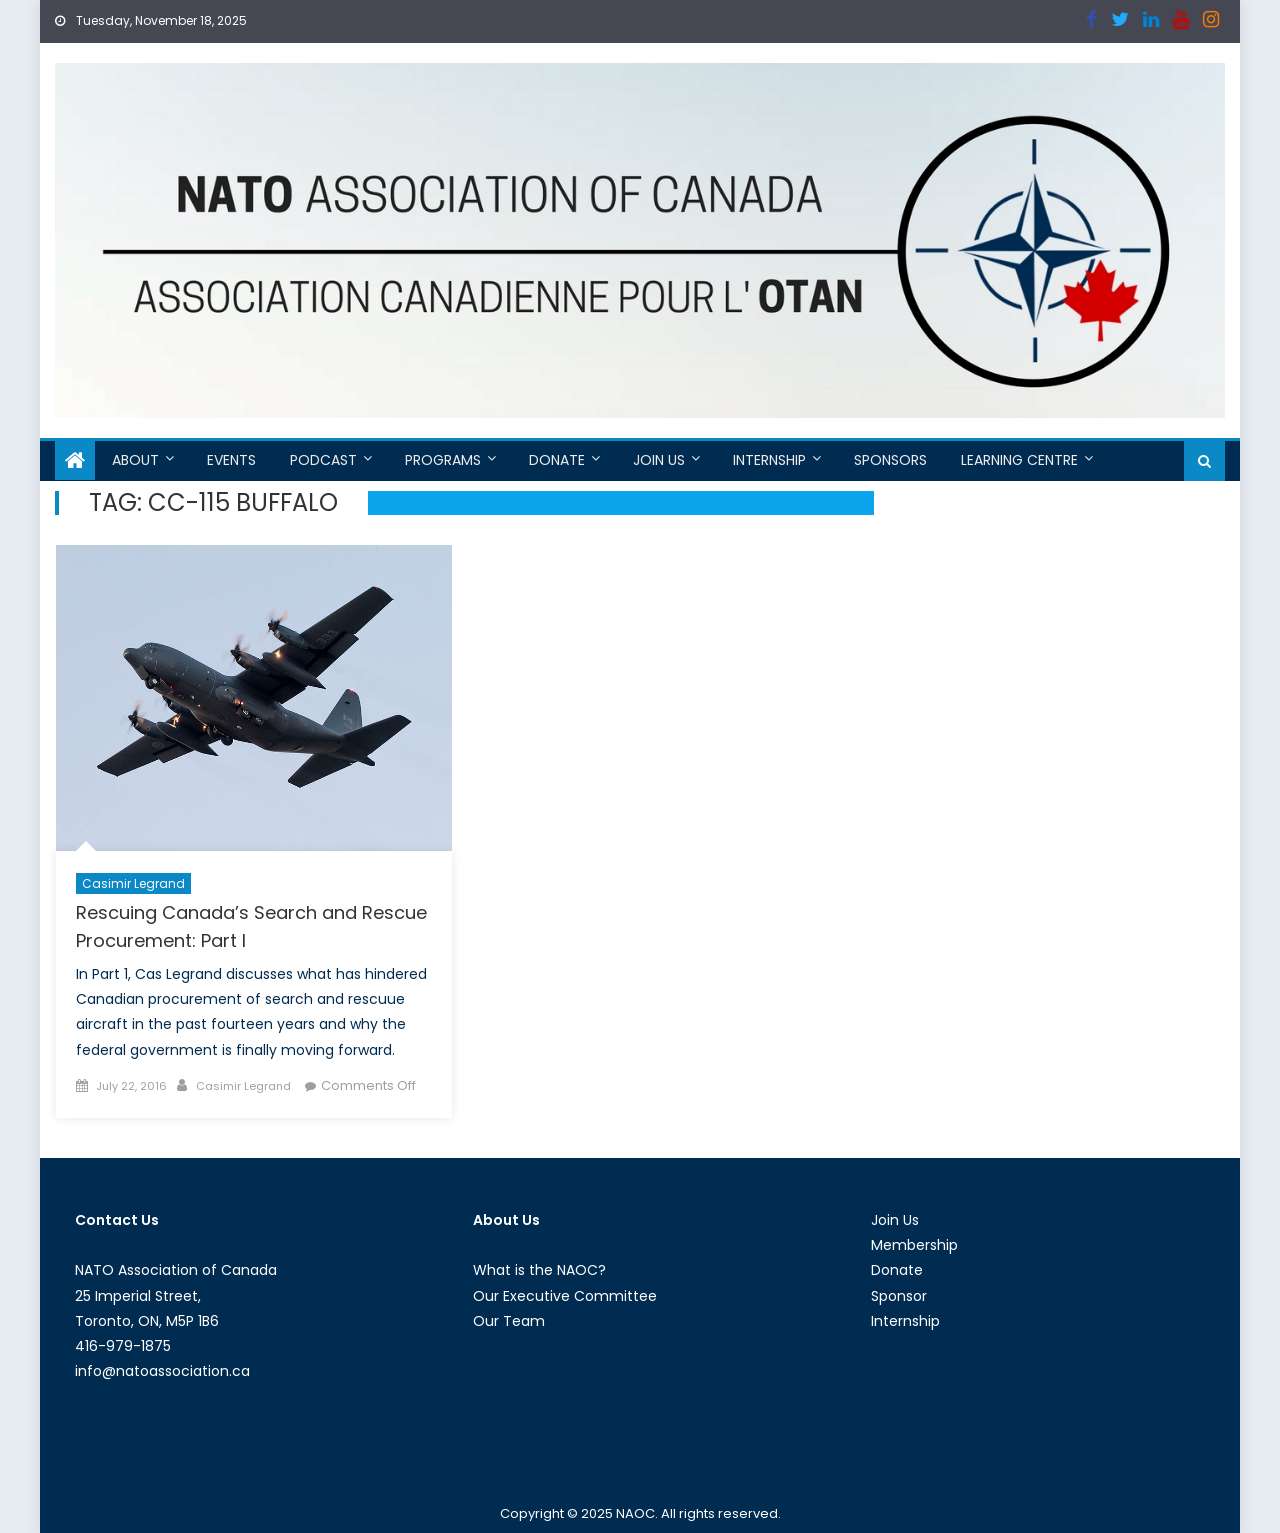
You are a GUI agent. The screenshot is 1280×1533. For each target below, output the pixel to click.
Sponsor (899, 1296)
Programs (443, 460)
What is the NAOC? (539, 1270)
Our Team (509, 1321)
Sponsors (890, 460)
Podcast (323, 460)
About (135, 460)
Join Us (659, 460)
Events (231, 460)
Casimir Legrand (133, 883)
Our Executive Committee (565, 1296)
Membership (914, 1245)
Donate (557, 460)
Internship (769, 460)
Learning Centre (1019, 460)
